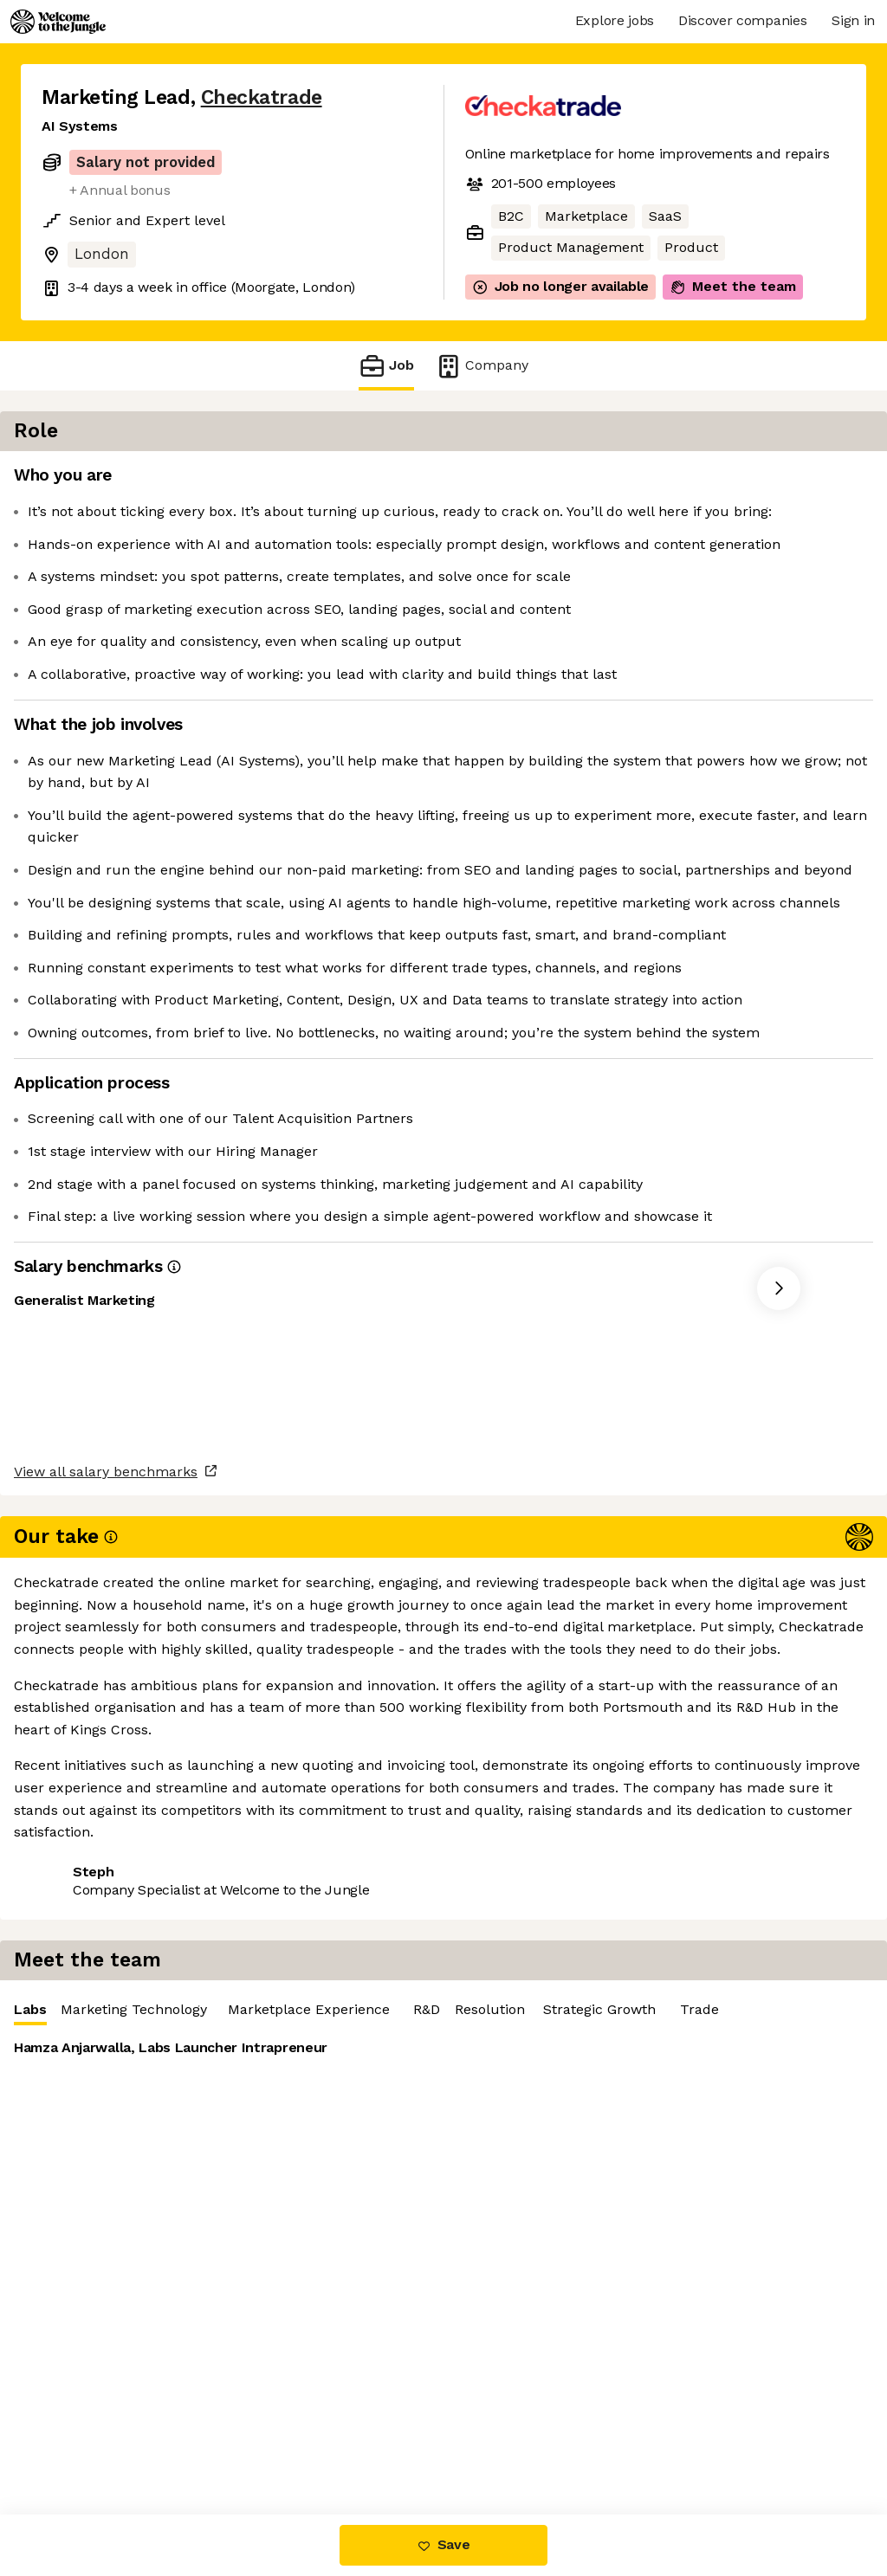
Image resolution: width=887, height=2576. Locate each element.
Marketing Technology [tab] (598, 480)
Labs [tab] (494, 484)
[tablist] (675, 481)
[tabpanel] (675, 634)
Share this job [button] (89, 2004)
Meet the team (733, 286)
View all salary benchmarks (126, 1937)
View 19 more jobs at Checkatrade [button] (277, 2004)
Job (386, 366)
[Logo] (58, 22)
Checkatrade (261, 97)
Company (481, 366)
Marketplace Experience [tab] (773, 480)
